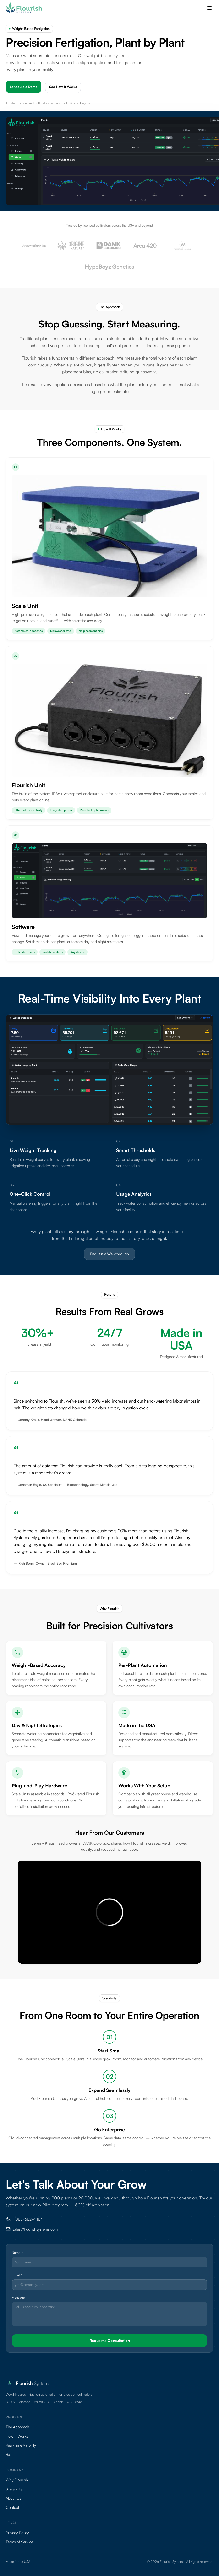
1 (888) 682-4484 (24, 2219)
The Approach (17, 2426)
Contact (12, 2507)
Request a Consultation (109, 2340)
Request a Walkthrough (109, 1253)
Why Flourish (17, 2480)
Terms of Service (19, 2541)
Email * (17, 2275)
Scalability (14, 2489)
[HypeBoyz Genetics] (109, 266)
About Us (13, 2498)
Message (18, 2297)
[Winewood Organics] (182, 245)
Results (11, 2454)
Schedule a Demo (23, 87)
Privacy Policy (17, 2532)
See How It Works (63, 87)
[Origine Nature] (71, 245)
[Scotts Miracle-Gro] (34, 245)
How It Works (17, 2436)
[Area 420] (145, 245)
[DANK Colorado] (109, 245)
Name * (17, 2252)
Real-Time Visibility (21, 2445)
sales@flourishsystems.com (32, 2229)
